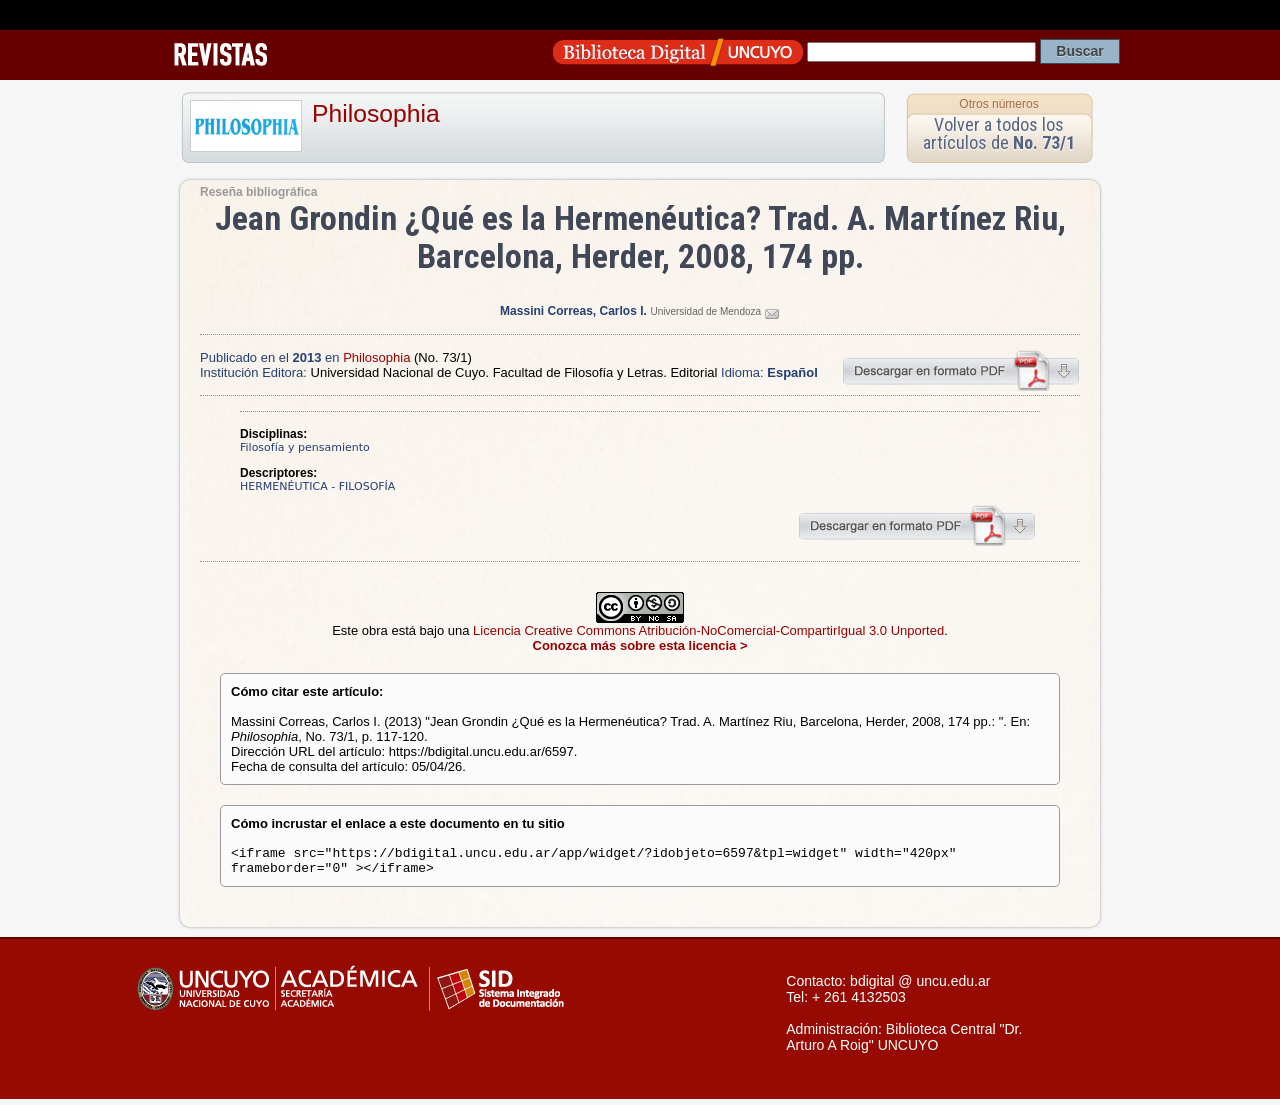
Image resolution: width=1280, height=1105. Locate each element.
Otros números (998, 104)
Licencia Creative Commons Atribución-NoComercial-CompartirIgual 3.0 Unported (708, 630)
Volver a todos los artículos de (999, 133)
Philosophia (376, 113)
